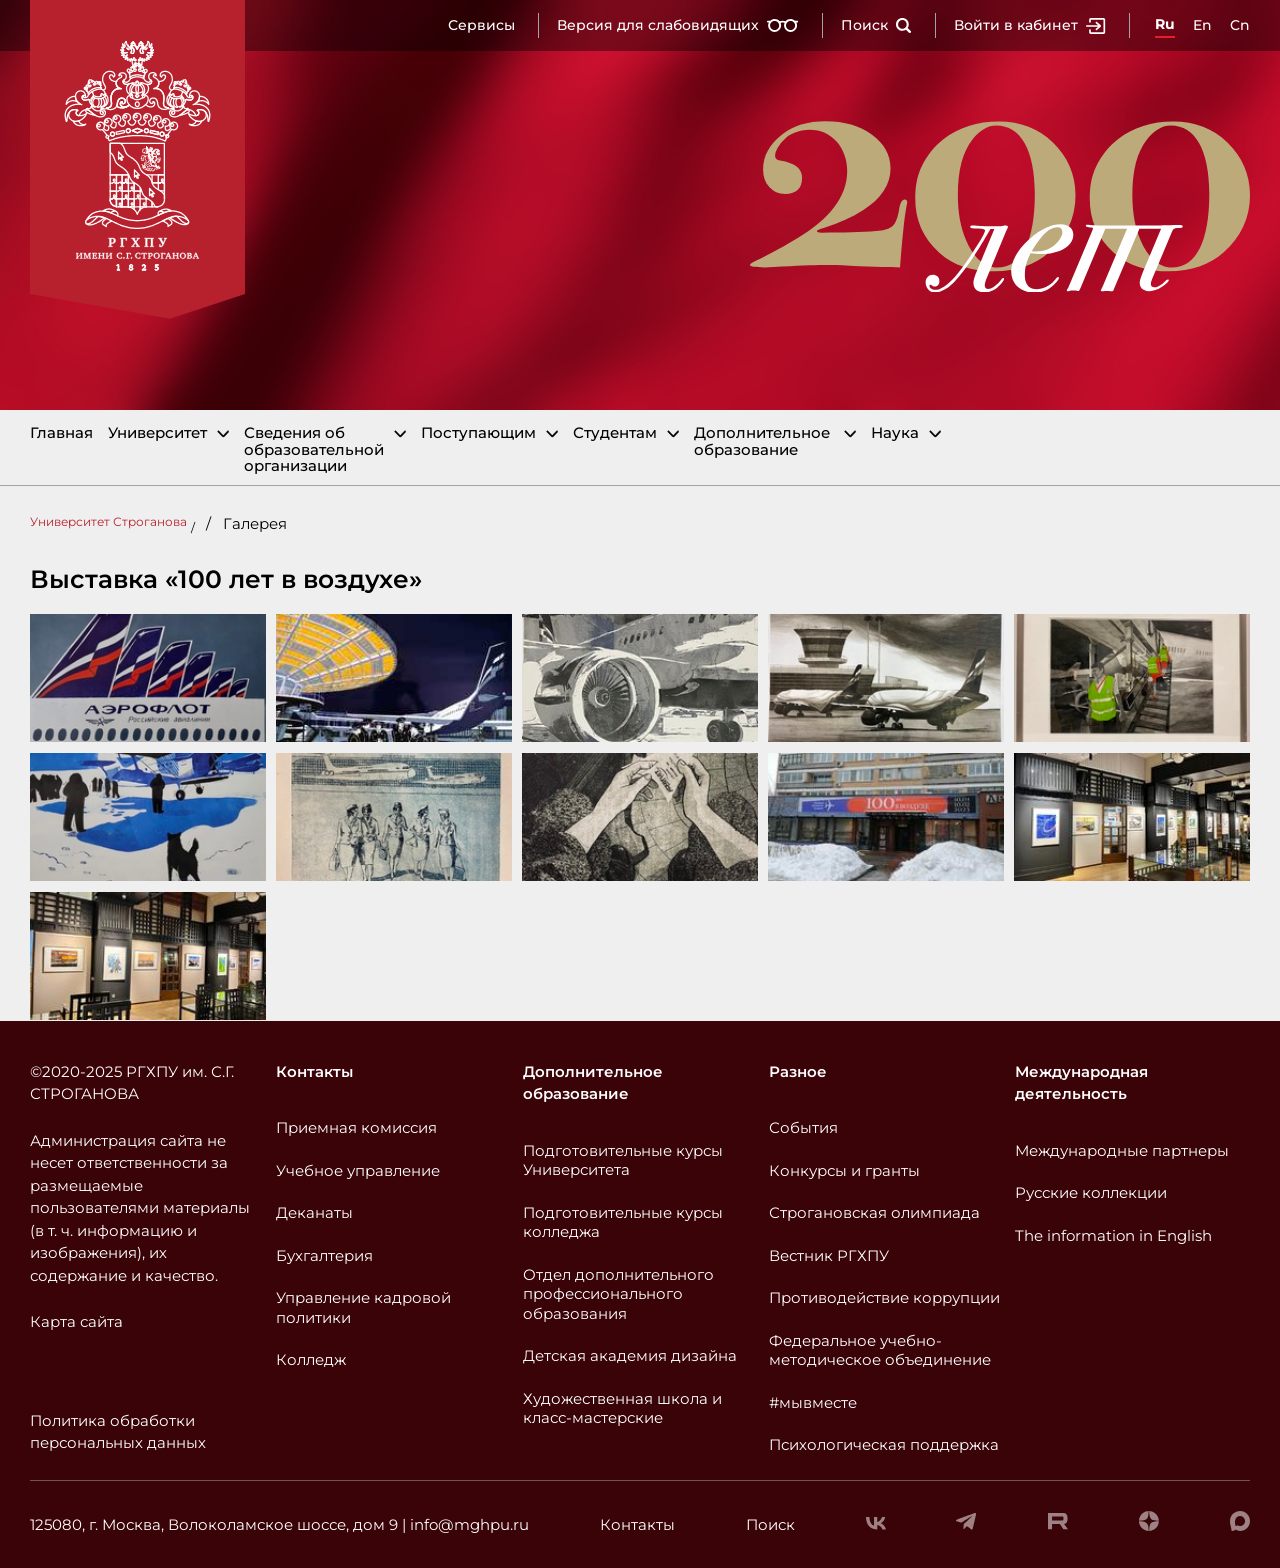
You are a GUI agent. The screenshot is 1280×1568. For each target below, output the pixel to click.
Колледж (311, 1359)
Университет (157, 433)
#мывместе (813, 1402)
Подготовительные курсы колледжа (623, 1222)
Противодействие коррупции (884, 1297)
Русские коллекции (1091, 1192)
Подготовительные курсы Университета (623, 1160)
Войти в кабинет (1030, 25)
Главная (61, 433)
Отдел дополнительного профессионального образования (618, 1294)
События (803, 1127)
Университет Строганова (108, 521)
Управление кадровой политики (363, 1307)
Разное (798, 1071)
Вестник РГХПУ (829, 1255)
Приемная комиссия (356, 1127)
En (1202, 25)
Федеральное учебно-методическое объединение (880, 1350)
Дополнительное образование (762, 441)
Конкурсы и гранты (844, 1170)
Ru (1165, 24)
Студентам (615, 433)
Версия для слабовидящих (678, 25)
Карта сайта (76, 1321)
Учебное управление (358, 1170)
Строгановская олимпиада (874, 1212)
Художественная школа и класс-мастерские (622, 1408)
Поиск (876, 25)
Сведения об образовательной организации (314, 450)
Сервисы (481, 25)
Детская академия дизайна (630, 1355)
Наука (895, 433)
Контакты (314, 1071)
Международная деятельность (1081, 1083)
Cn (1240, 25)
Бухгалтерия (324, 1255)
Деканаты (314, 1212)
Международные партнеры (1122, 1150)
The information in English (1113, 1235)
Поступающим (478, 433)
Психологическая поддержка (884, 1444)
